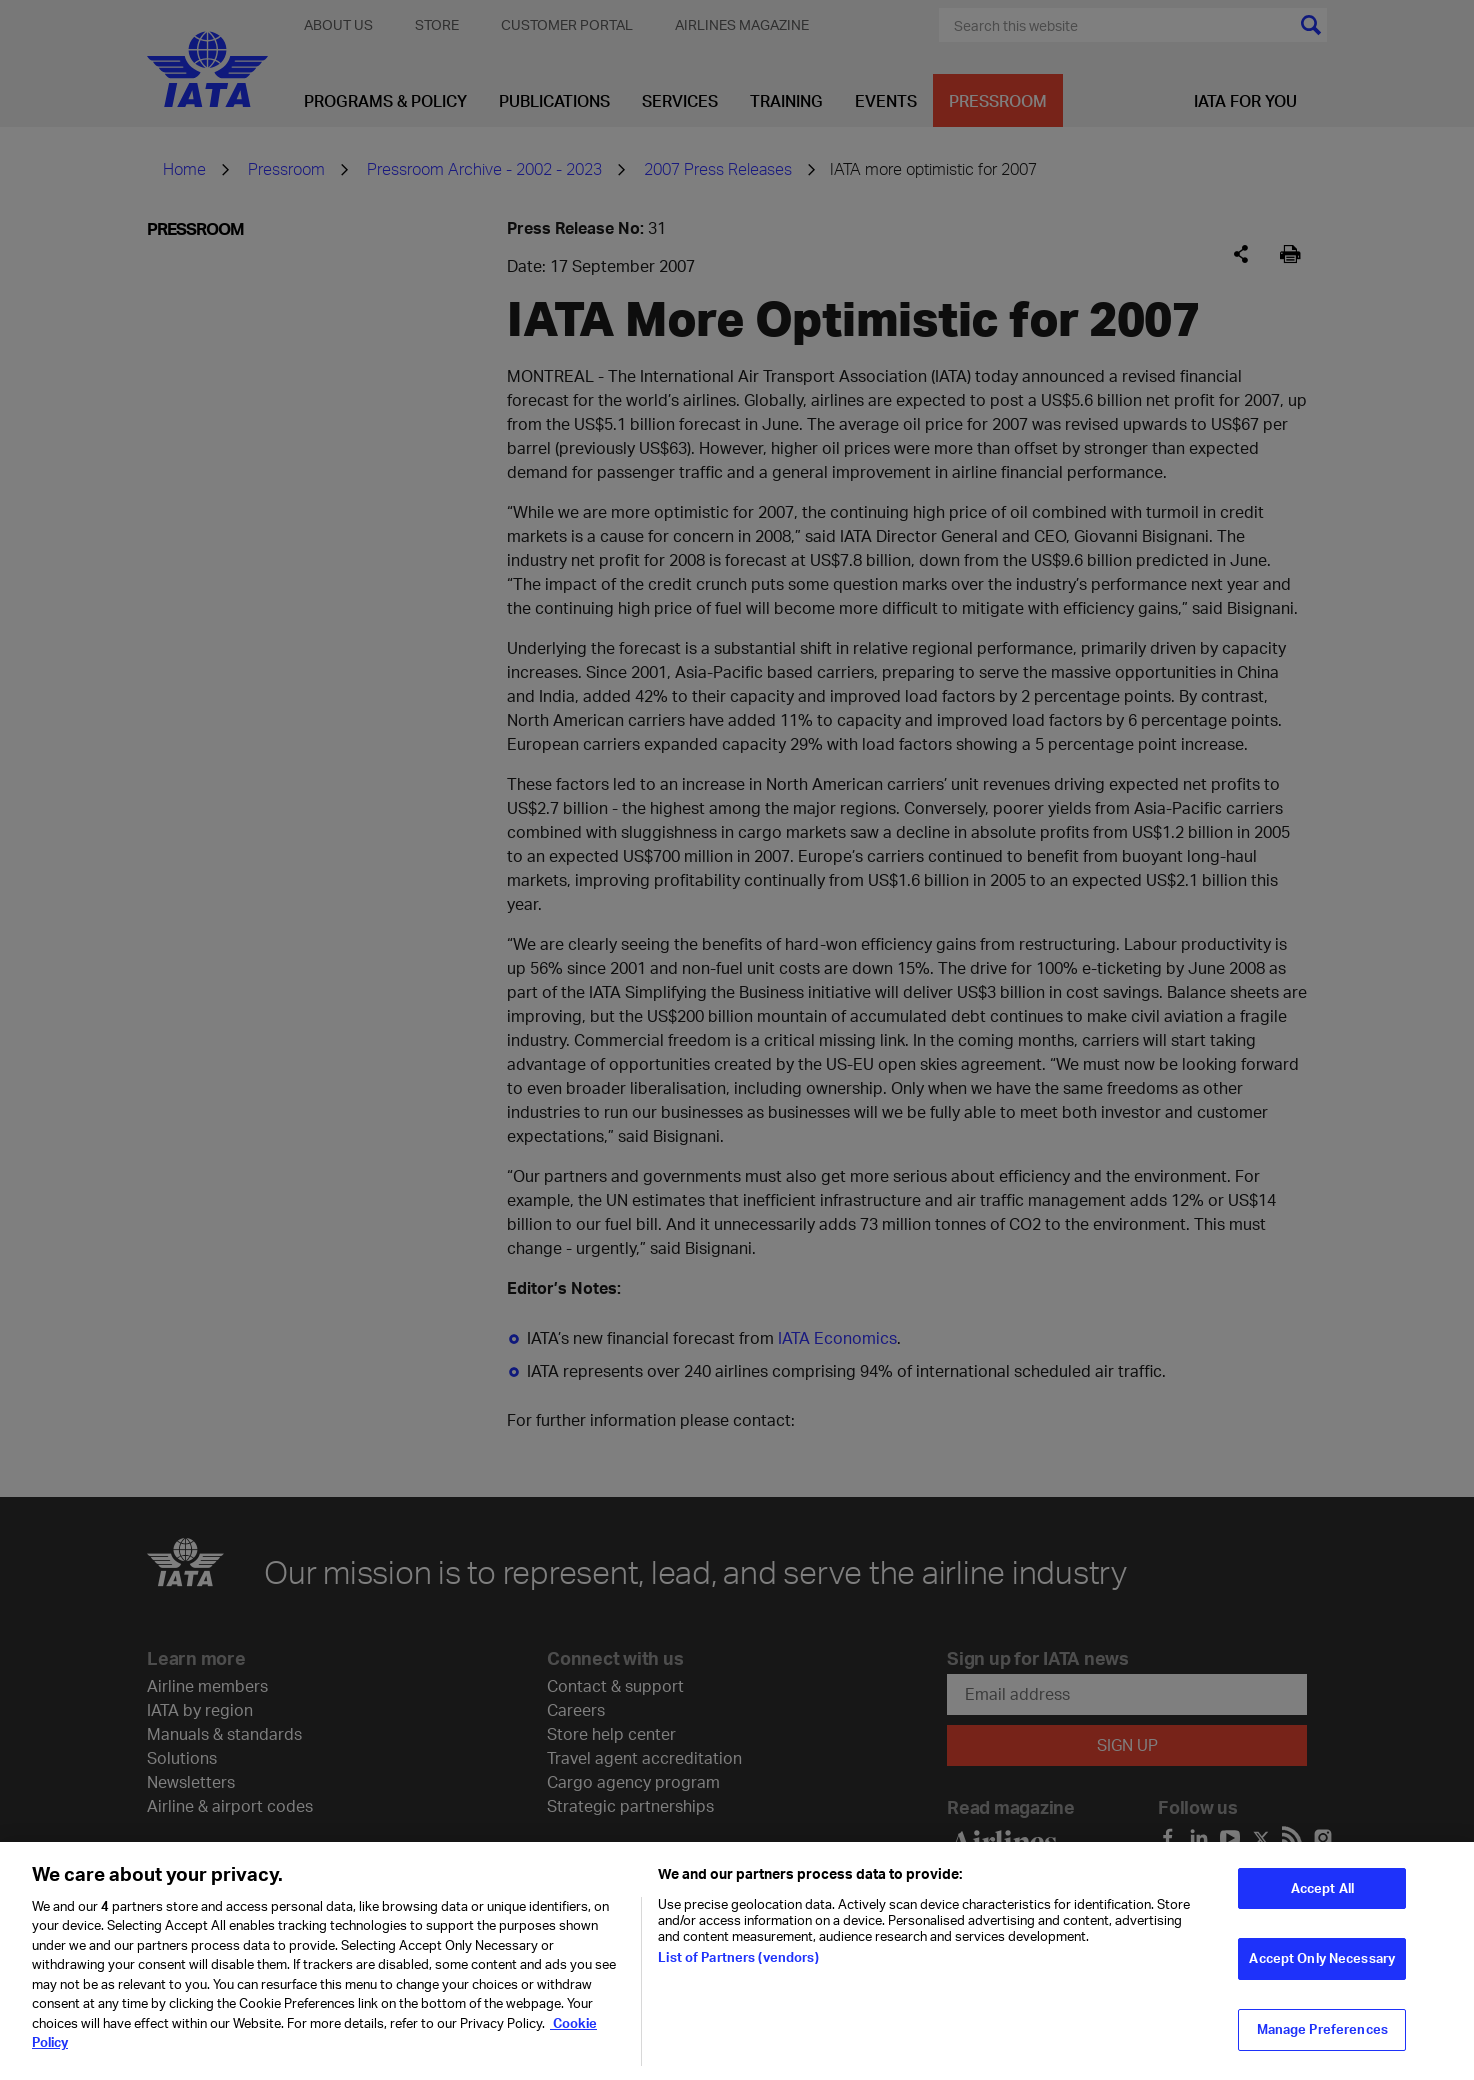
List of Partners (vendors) (738, 1967)
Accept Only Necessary (1322, 1969)
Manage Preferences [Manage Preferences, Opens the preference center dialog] (1322, 2040)
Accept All (1322, 1898)
